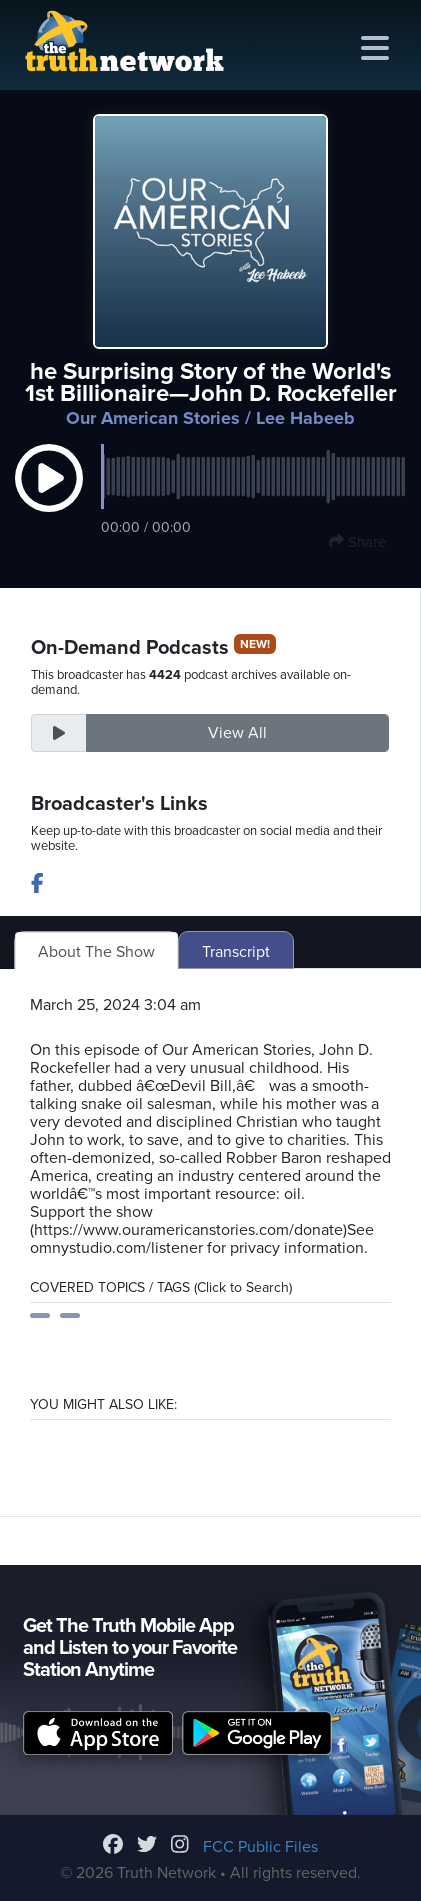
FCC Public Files (260, 1847)
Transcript (236, 952)
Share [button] (357, 542)
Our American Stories (153, 418)
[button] (49, 498)
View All (237, 733)
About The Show (96, 952)
